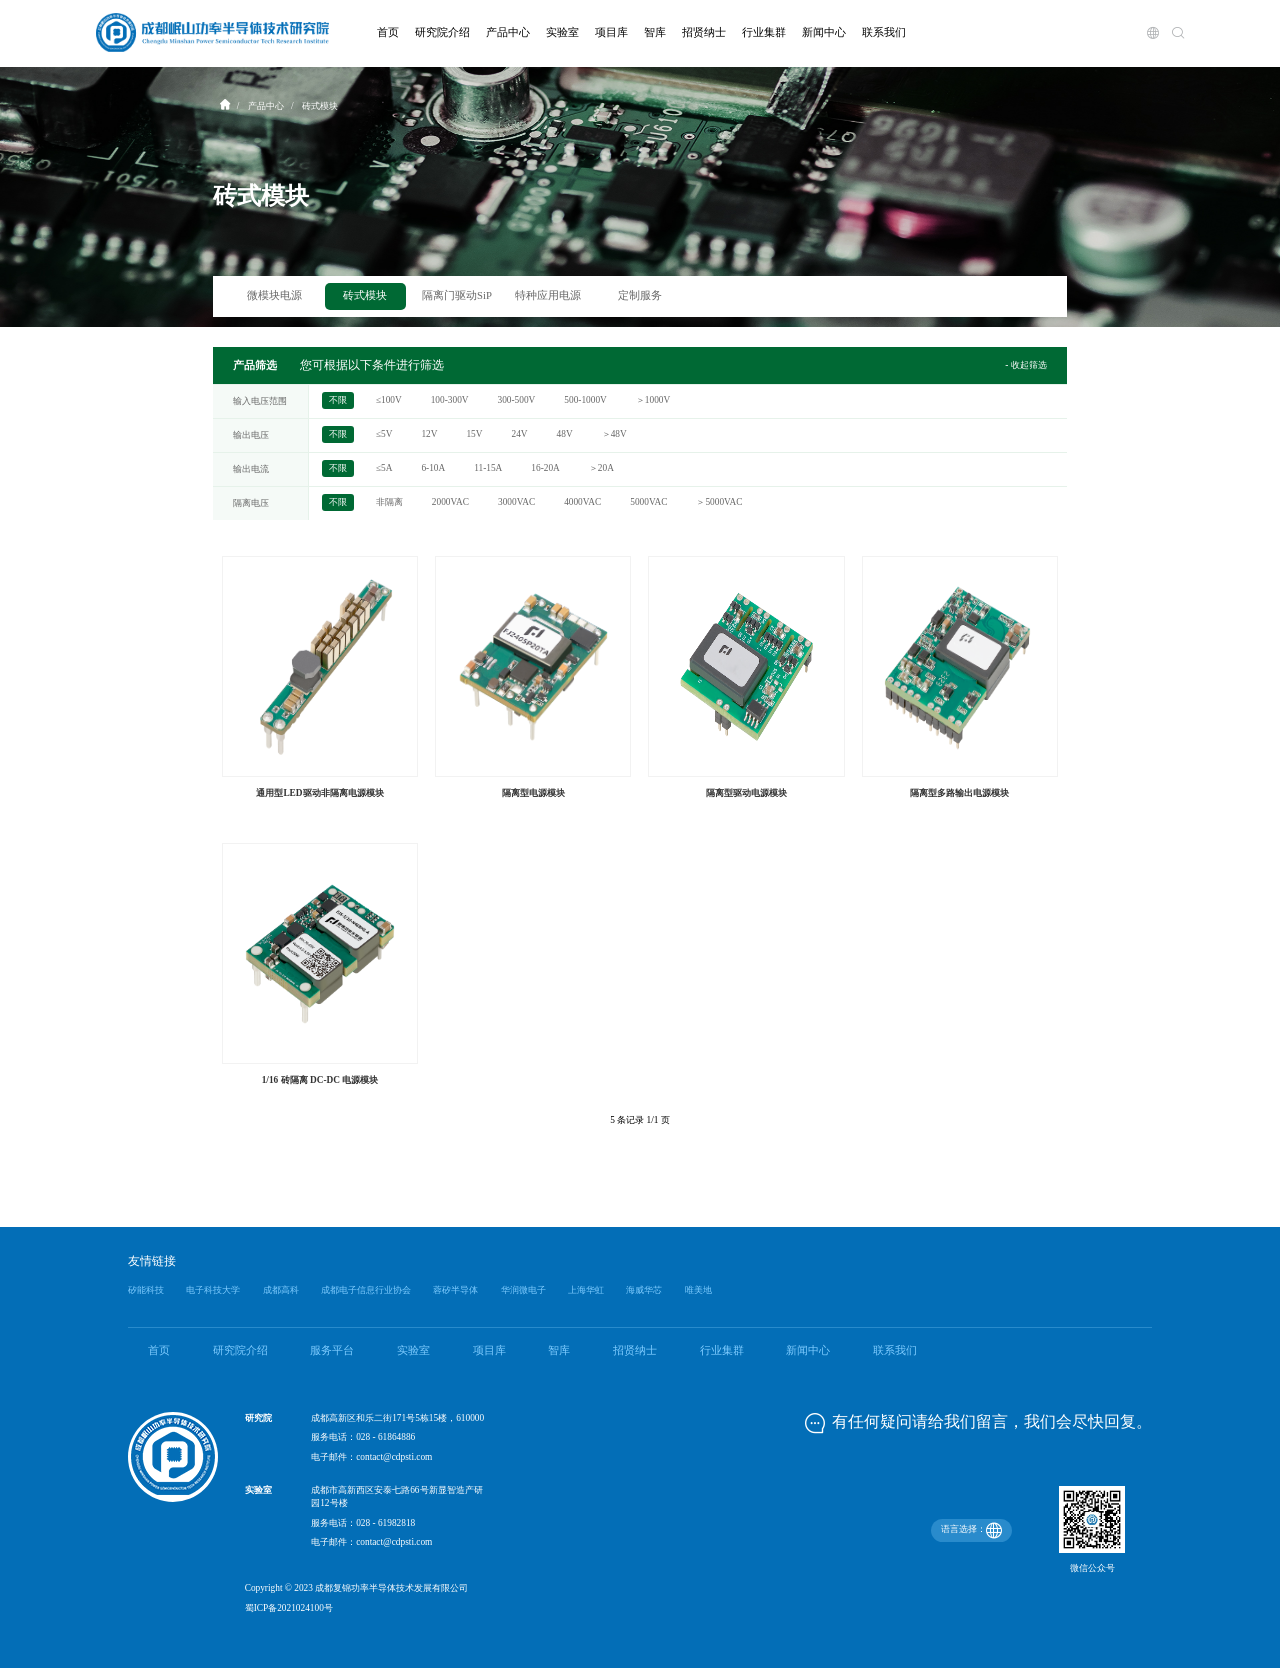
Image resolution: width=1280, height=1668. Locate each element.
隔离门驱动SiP (457, 295)
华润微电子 (523, 1290)
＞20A (601, 469)
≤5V (384, 435)
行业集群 (722, 1350)
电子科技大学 (213, 1290)
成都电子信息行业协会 (366, 1290)
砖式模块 (365, 295)
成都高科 (281, 1290)
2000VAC (450, 503)
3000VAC (516, 503)
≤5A (384, 469)
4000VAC (582, 503)
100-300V (450, 401)
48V (565, 435)
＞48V (614, 435)
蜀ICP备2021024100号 (289, 1608)
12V (429, 435)
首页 (159, 1350)
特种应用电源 (548, 295)
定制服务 (640, 295)
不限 (338, 401)
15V (474, 435)
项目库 (489, 1350)
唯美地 (698, 1290)
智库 (559, 1350)
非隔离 (389, 503)
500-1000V (585, 401)
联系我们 (895, 1350)
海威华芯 (644, 1290)
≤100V (389, 401)
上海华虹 (586, 1290)
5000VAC (648, 503)
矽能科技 (146, 1290)
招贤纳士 (635, 1350)
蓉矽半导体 (455, 1290)
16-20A (545, 469)
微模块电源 (274, 295)
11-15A (488, 469)
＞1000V (653, 401)
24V (520, 435)
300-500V (517, 401)
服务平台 (332, 1350)
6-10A (433, 469)
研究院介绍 (240, 1350)
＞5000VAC (719, 503)
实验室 (413, 1350)
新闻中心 (808, 1350)
